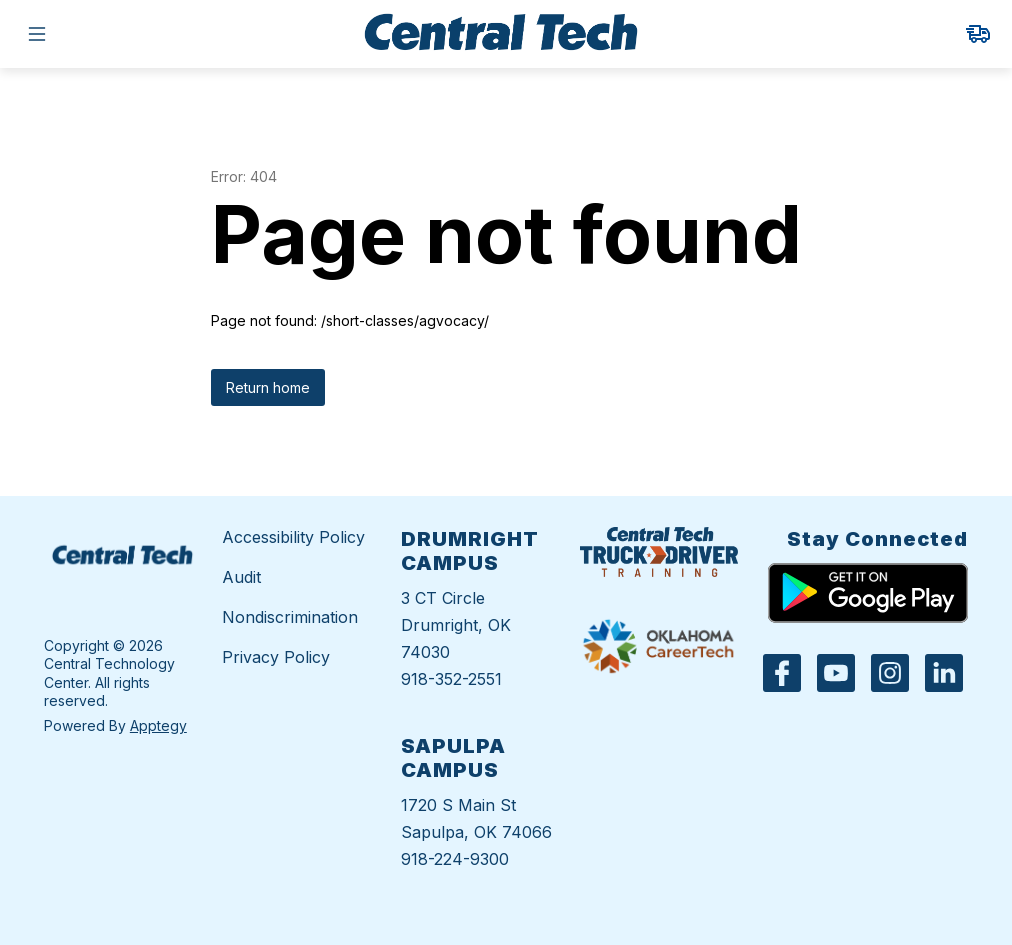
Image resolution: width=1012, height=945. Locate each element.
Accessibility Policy (293, 537)
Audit (241, 577)
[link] (978, 34)
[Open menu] (37, 34)
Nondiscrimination (290, 617)
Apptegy (158, 725)
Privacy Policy (276, 657)
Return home (268, 387)
